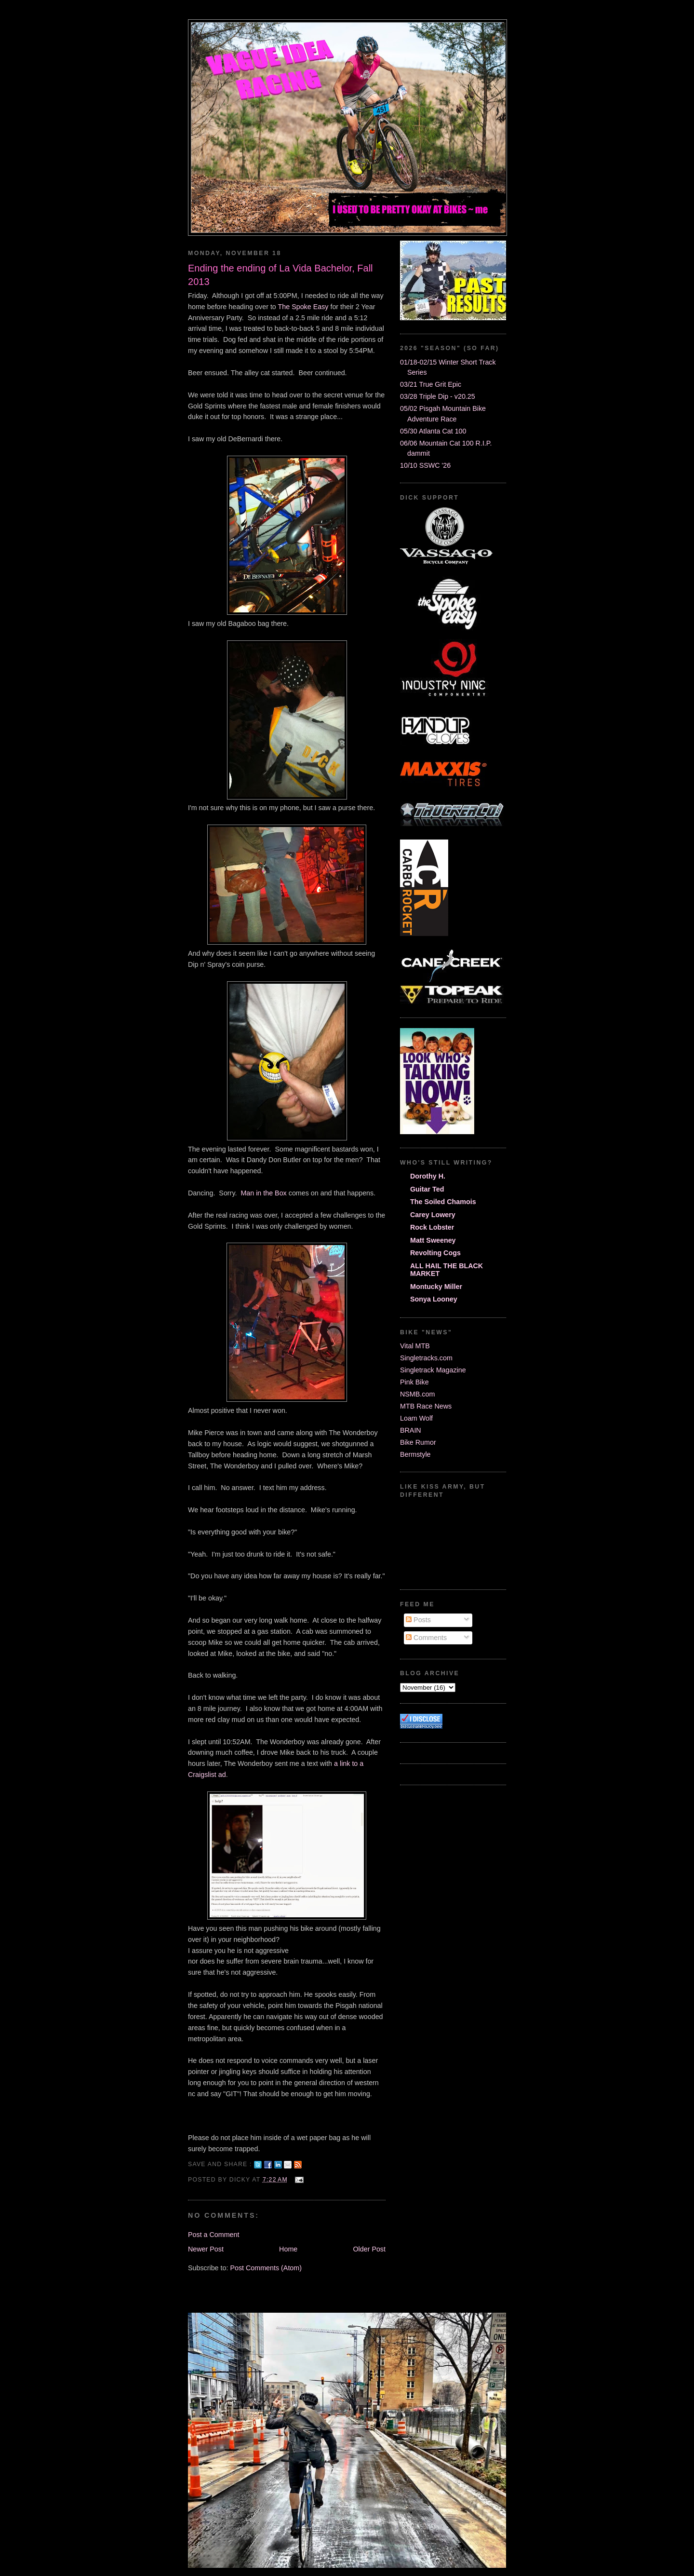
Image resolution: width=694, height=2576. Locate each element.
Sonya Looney (433, 1299)
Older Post (369, 2249)
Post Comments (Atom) (266, 2268)
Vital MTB (415, 1346)
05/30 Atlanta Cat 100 (433, 431)
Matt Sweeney (433, 1240)
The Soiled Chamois (443, 1202)
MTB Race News (426, 1406)
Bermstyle (415, 1454)
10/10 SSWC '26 (425, 465)
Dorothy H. (427, 1176)
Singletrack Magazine (433, 1370)
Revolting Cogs (435, 1253)
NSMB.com (417, 1394)
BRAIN (410, 1430)
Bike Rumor (418, 1442)
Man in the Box (263, 1193)
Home (288, 2249)
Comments (426, 1637)
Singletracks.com (426, 1358)
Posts (418, 1620)
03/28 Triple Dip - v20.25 (437, 396)
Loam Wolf (416, 1418)
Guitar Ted (427, 1189)
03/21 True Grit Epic (430, 384)
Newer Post (206, 2249)
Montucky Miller (436, 1286)
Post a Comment (213, 2234)
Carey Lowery (432, 1215)
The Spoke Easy (303, 307)
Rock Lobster (432, 1227)
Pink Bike (414, 1382)
